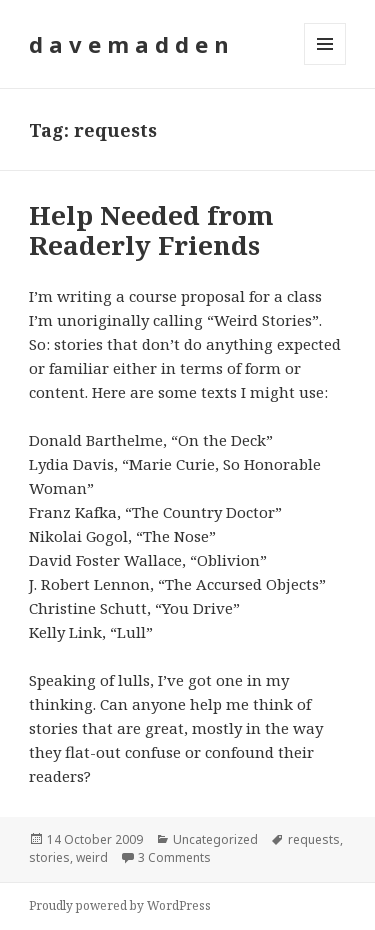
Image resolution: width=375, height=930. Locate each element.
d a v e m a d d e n (129, 44)
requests (314, 839)
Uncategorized (215, 839)
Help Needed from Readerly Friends (151, 230)
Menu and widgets (325, 64)
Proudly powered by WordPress (120, 905)
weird (92, 857)
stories (49, 857)
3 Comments (174, 857)
